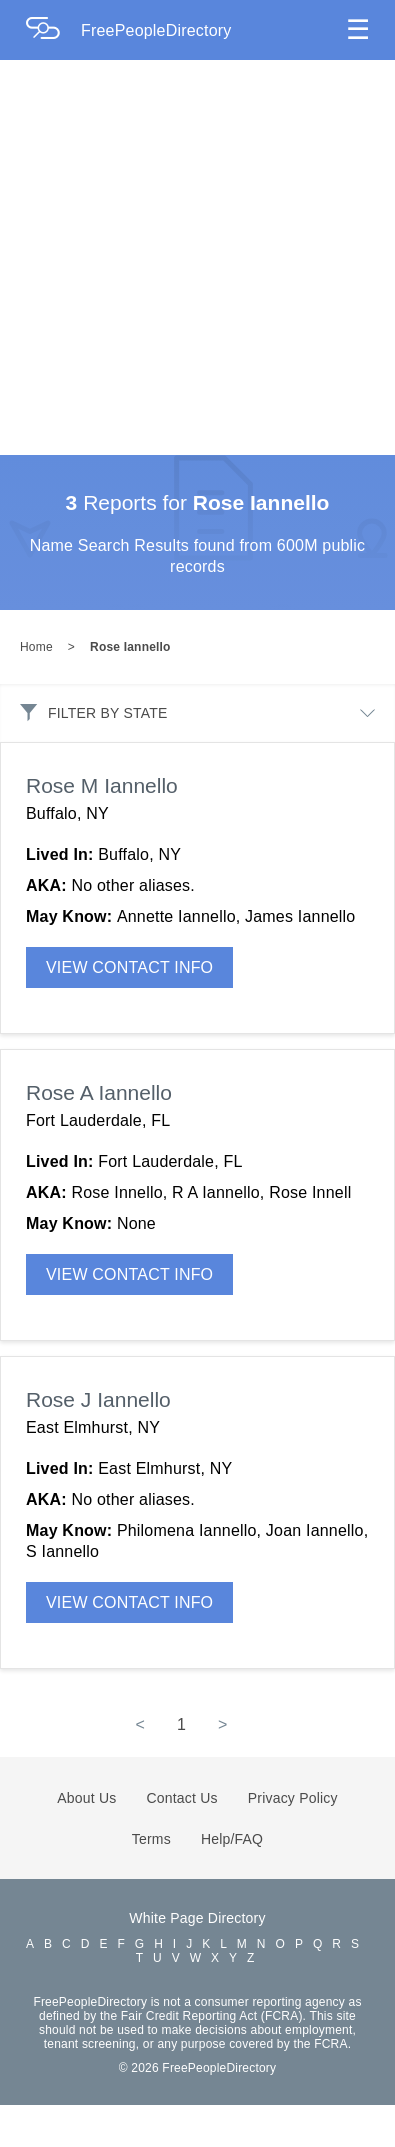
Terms (151, 1839)
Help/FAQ (232, 1839)
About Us (86, 1798)
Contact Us (182, 1798)
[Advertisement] (187, 257)
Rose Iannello (130, 647)
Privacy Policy (293, 1798)
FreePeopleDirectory (156, 30)
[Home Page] (53, 30)
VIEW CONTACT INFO (129, 967)
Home (36, 647)
